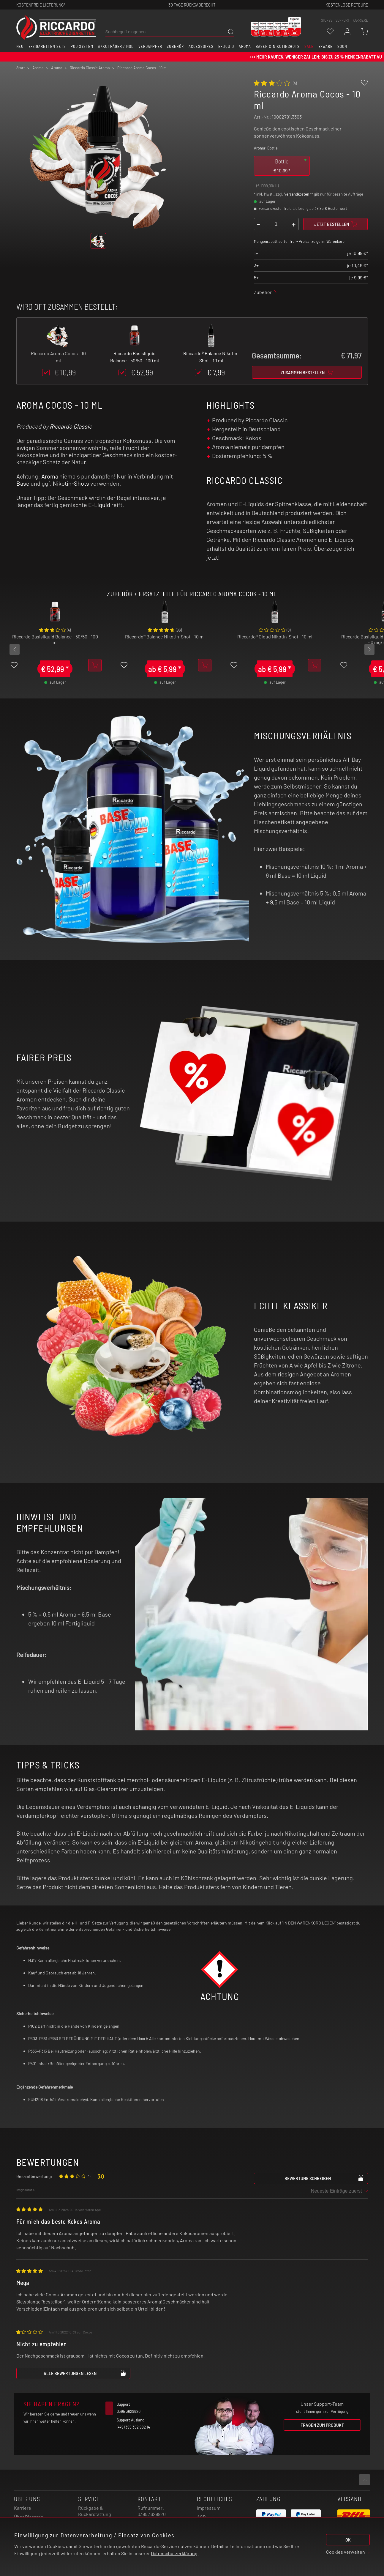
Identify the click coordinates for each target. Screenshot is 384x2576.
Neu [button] (20, 46)
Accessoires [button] (201, 46)
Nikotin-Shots (71, 483)
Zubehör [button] (175, 46)
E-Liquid (99, 504)
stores (326, 20)
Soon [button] (342, 46)
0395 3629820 (152, 2514)
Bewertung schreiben (324, 2178)
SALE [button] (309, 46)
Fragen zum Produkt (322, 2425)
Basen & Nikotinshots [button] (278, 46)
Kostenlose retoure (346, 4)
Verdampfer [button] (150, 46)
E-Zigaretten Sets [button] (47, 46)
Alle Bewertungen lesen (85, 2373)
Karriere (360, 20)
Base (22, 483)
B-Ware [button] (325, 46)
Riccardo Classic (71, 426)
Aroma (49, 476)
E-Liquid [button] (226, 46)
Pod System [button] (82, 46)
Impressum (208, 2508)
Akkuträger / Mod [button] (115, 46)
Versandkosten (296, 194)
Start (20, 67)
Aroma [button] (245, 46)
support (343, 20)
